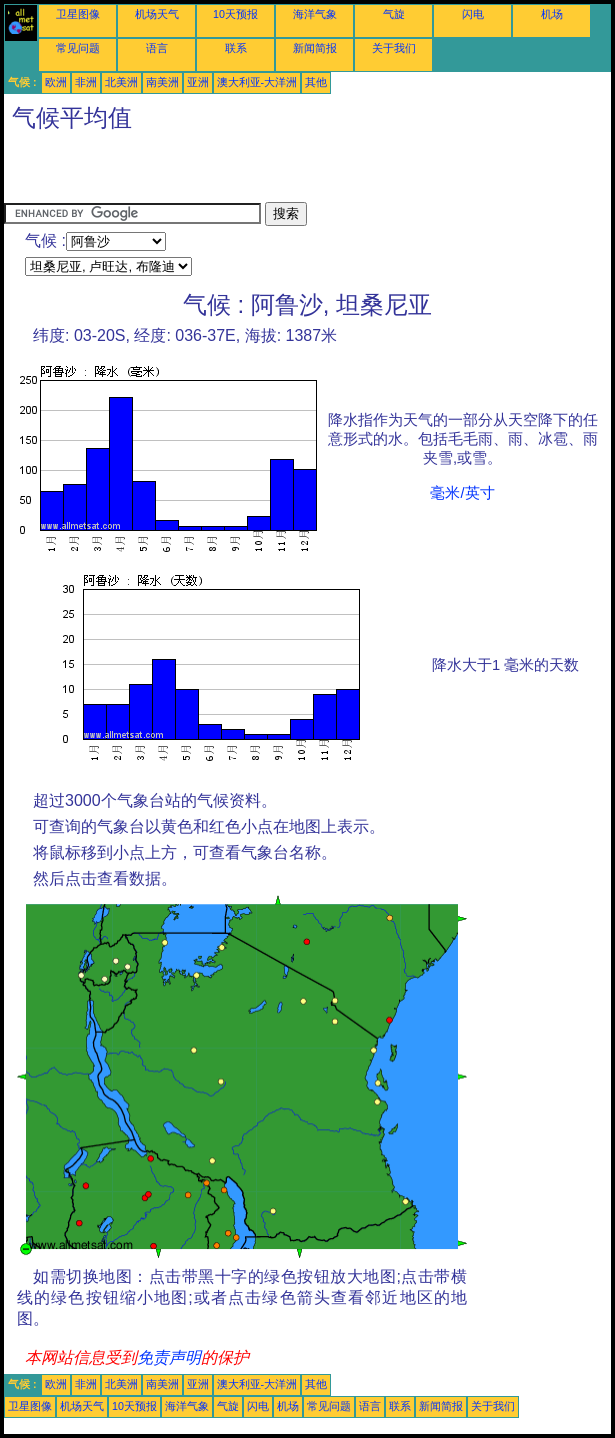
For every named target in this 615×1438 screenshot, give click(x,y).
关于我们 (394, 48)
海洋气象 (315, 14)
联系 (236, 48)
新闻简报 (315, 48)
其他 (316, 82)
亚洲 (198, 82)
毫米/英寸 (462, 493)
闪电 (473, 14)
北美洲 (121, 82)
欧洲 (56, 82)
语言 (157, 48)
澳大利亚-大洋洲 (257, 82)
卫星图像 (78, 14)
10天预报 (235, 14)
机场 (552, 14)
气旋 (394, 14)
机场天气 (157, 14)
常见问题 (78, 48)
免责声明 (169, 1357)
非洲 (86, 82)
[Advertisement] (238, 172)
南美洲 (162, 82)
